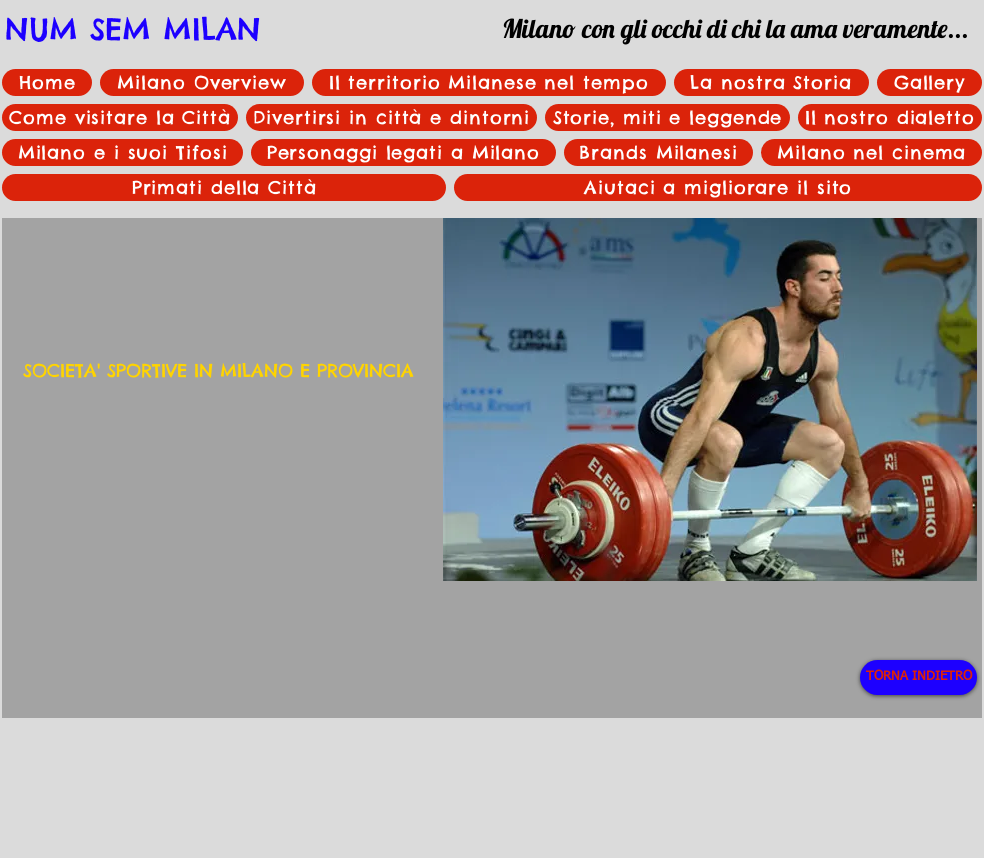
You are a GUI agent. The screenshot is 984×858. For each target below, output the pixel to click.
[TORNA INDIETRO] (918, 677)
